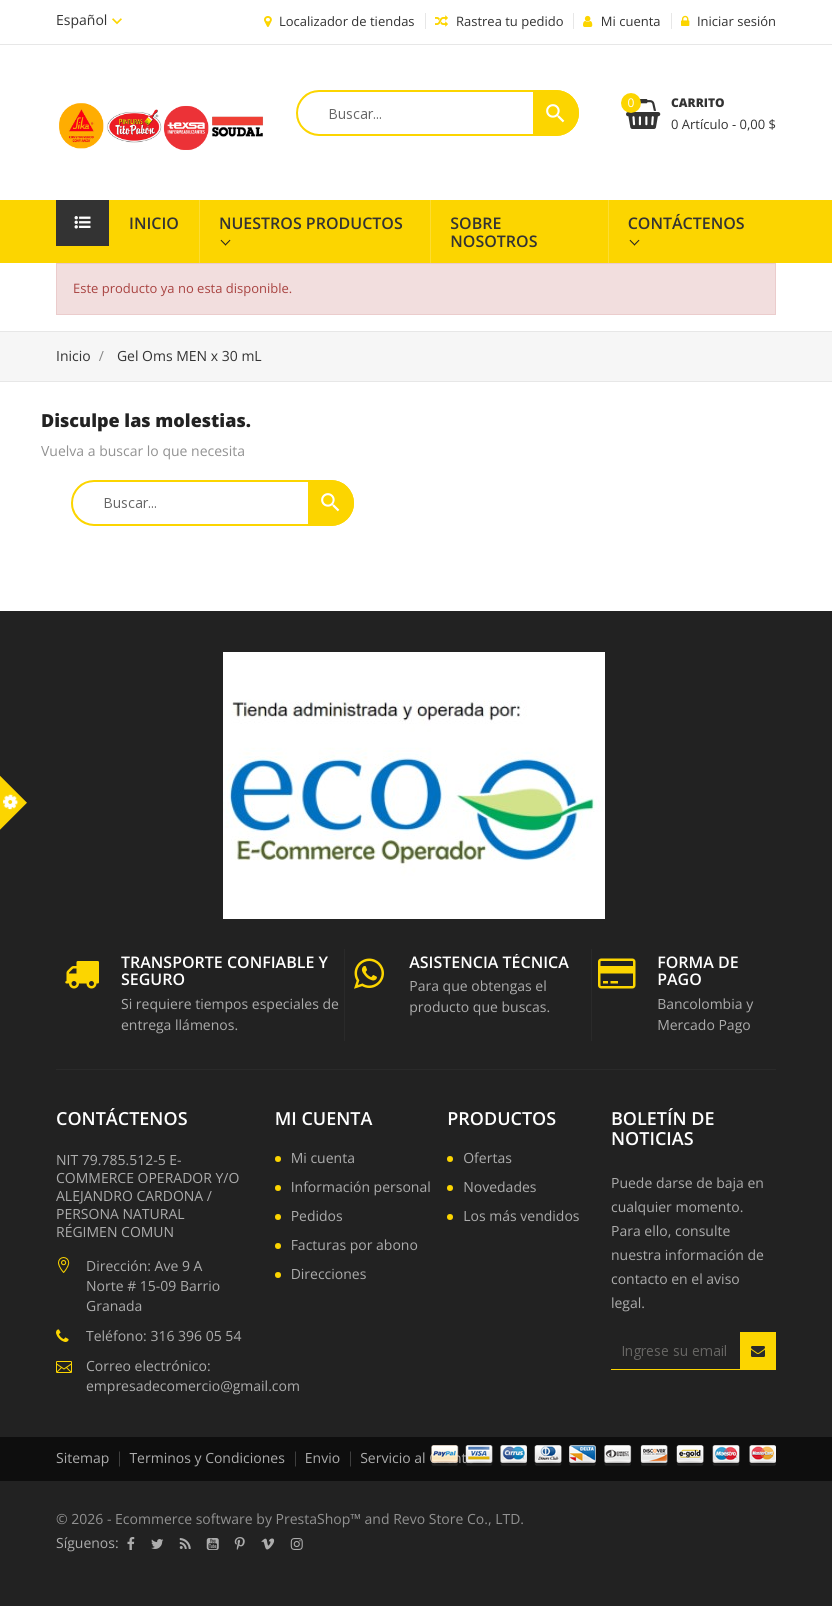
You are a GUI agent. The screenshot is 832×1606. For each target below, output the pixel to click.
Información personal (361, 1189)
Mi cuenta (324, 1119)
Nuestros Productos (311, 223)
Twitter (157, 1544)
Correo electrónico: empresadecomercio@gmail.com (193, 1376)
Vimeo (268, 1544)
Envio (322, 1458)
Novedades (499, 1189)
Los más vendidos (521, 1218)
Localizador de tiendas (339, 21)
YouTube (213, 1544)
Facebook (131, 1544)
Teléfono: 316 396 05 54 (163, 1336)
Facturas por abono (354, 1247)
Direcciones (329, 1276)
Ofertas (487, 1160)
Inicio (154, 223)
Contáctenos (686, 223)
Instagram (297, 1544)
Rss (185, 1544)
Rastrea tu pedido (499, 21)
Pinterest (240, 1544)
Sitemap (82, 1458)
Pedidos (317, 1218)
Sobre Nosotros (493, 232)
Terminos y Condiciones (206, 1458)
